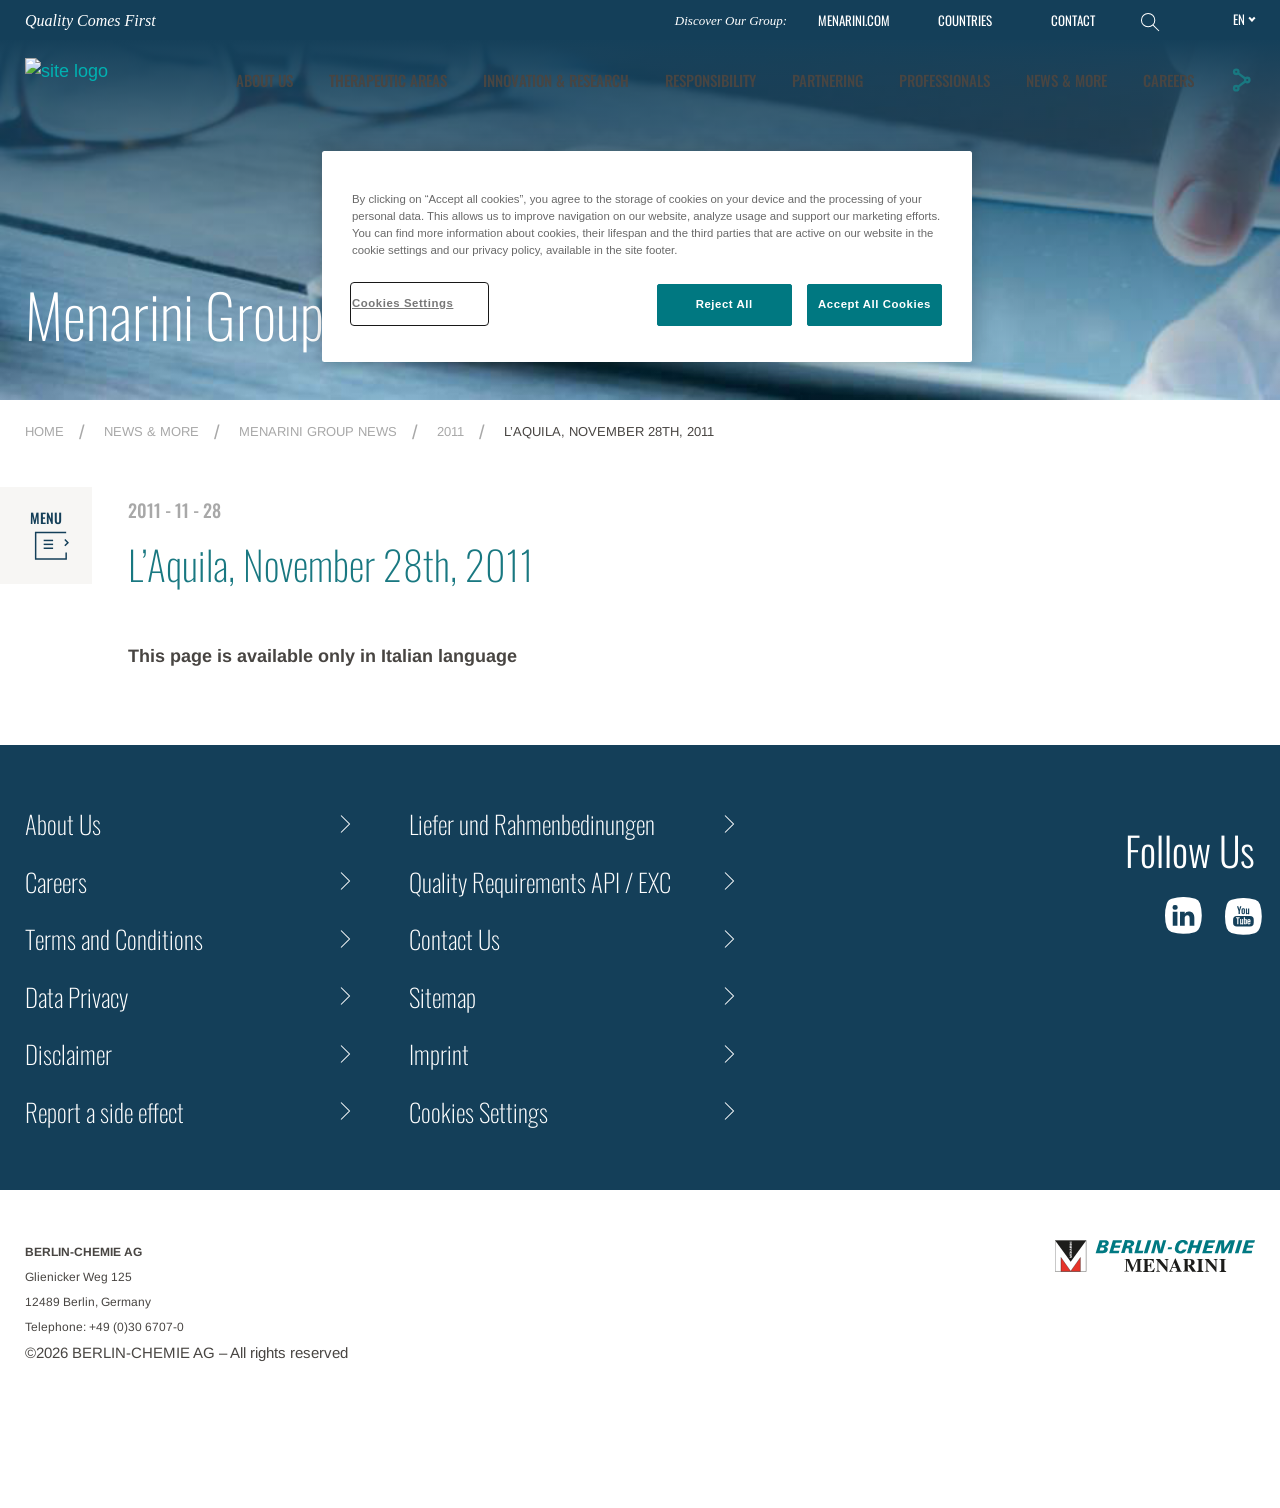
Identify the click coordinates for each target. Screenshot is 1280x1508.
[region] (647, 256)
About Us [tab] (353, 71)
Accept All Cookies (874, 304)
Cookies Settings (478, 1111)
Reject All (724, 304)
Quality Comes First (90, 20)
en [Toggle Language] (1239, 19)
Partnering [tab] (916, 71)
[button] (1243, 89)
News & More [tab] (1155, 71)
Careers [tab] (1170, 111)
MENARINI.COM (854, 20)
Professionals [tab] (1033, 71)
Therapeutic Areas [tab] (477, 71)
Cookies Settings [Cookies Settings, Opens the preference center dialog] (402, 303)
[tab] (645, 71)
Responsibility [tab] (799, 71)
